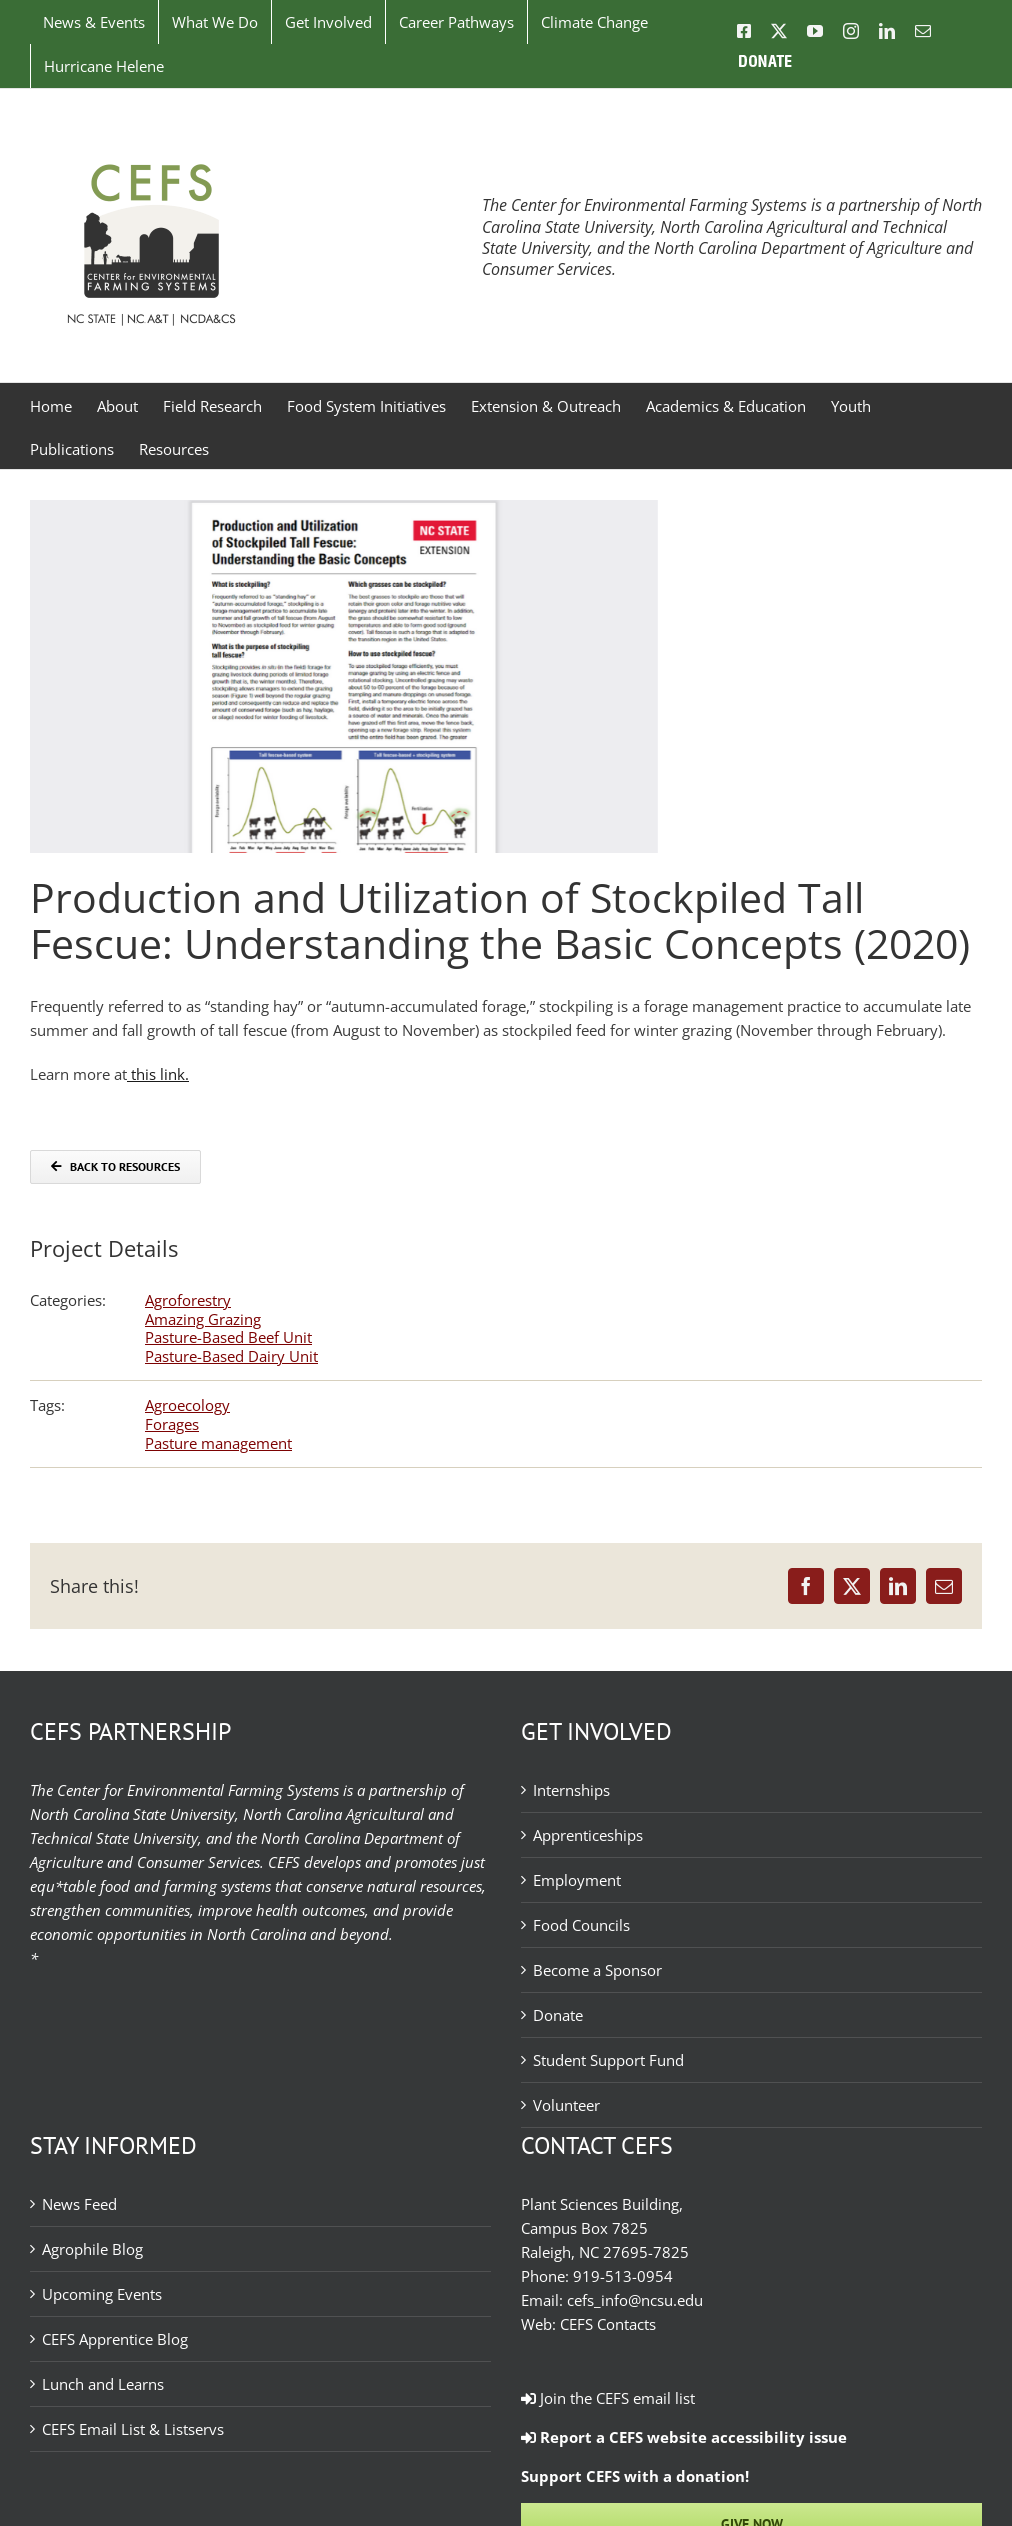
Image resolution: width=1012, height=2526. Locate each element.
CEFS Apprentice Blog (115, 2339)
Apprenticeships (588, 1835)
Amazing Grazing (203, 1319)
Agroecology (187, 1405)
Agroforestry (188, 1300)
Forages (172, 1424)
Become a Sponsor (597, 1970)
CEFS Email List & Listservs (133, 2429)
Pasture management (218, 1443)
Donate (558, 2015)
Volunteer (566, 2105)
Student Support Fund (608, 2060)
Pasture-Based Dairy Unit (231, 1356)
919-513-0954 (623, 2276)
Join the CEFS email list (608, 2398)
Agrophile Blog (92, 2249)
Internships (571, 1790)
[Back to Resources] (115, 1167)
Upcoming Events (102, 2294)
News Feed (79, 2204)
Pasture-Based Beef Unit (228, 1337)
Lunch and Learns (103, 2384)
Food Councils (581, 1925)
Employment (577, 1880)
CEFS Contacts (608, 2324)
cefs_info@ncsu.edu (635, 2300)
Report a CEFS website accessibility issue (684, 2437)
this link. (158, 1074)
